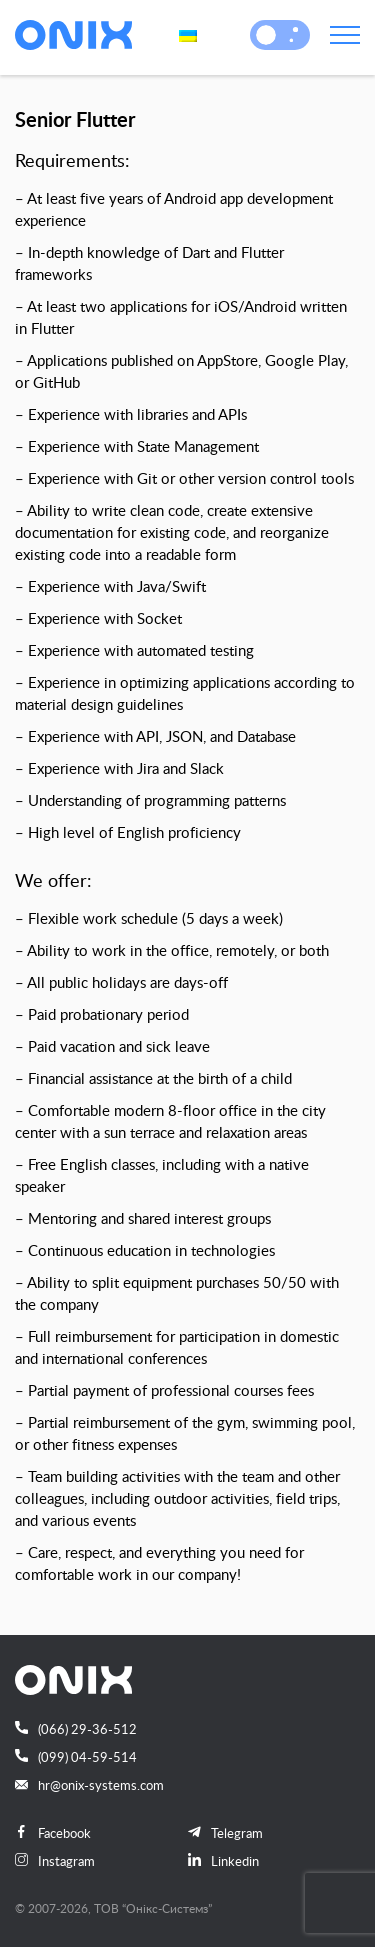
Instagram (55, 1861)
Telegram (225, 1833)
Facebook (53, 1833)
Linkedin (223, 1861)
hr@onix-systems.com (89, 1785)
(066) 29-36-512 (76, 1729)
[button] (266, 35)
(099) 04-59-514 (76, 1757)
